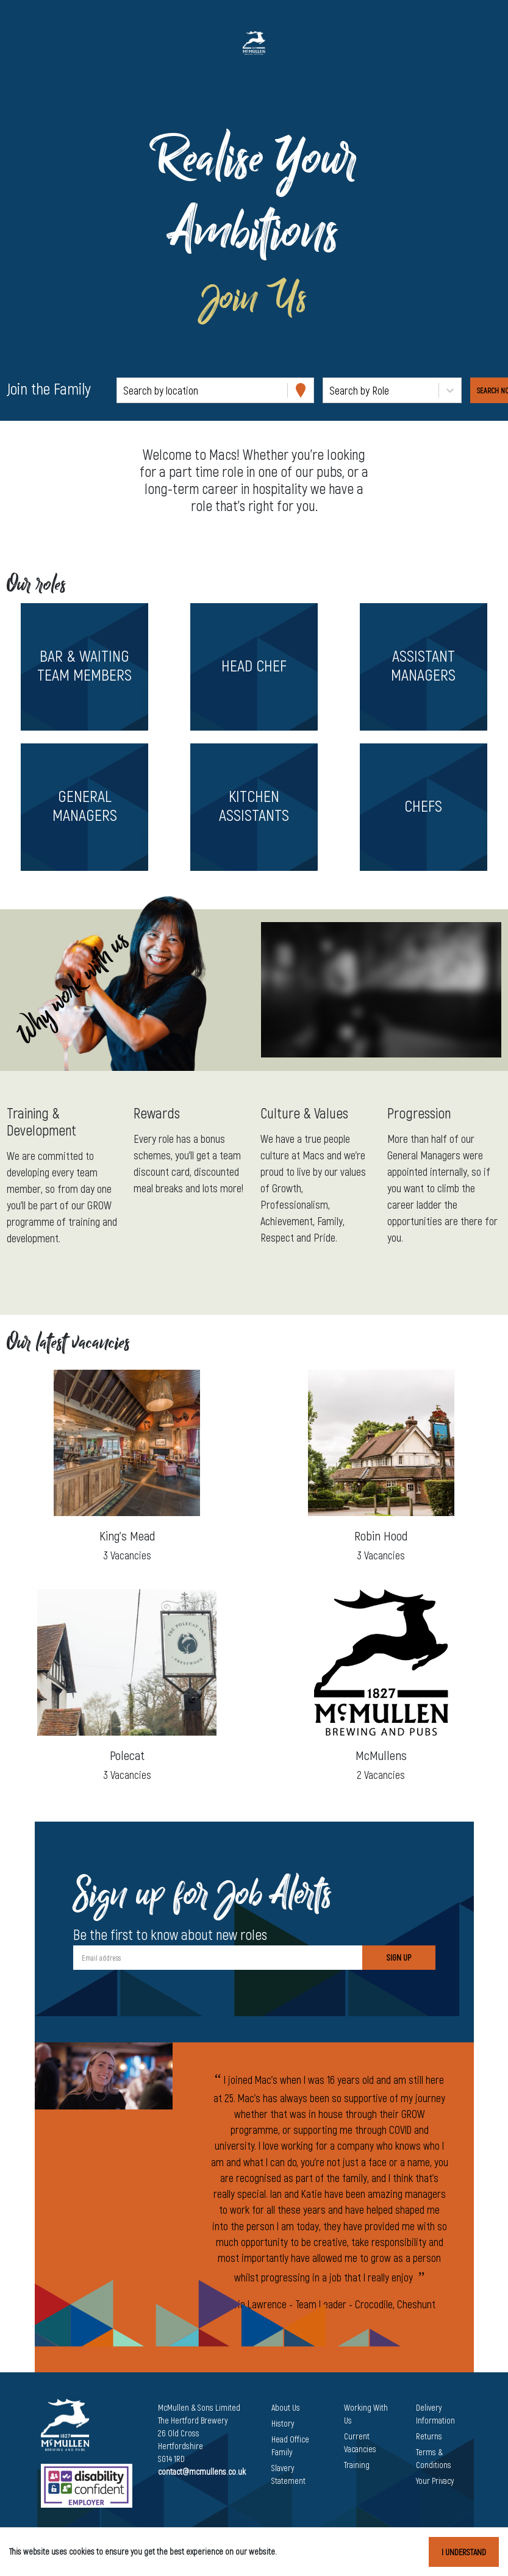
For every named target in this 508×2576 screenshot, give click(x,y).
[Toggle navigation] (27, 42)
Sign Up (399, 1957)
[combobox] (124, 390)
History (282, 2423)
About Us (285, 2407)
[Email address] (217, 1957)
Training (357, 2465)
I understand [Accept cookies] (464, 2552)
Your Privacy (435, 2480)
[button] (85, 667)
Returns (429, 2436)
